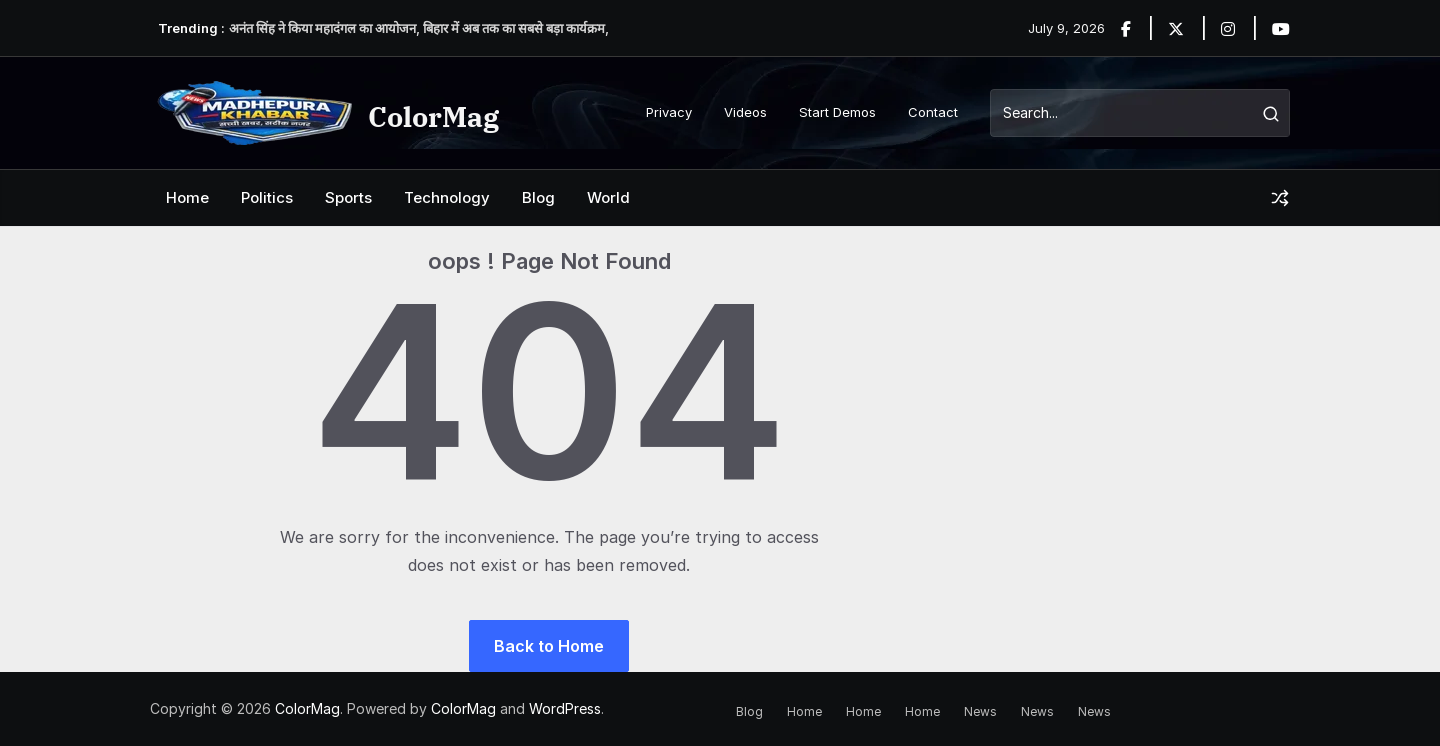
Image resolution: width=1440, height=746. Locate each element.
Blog (538, 197)
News (980, 711)
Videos (745, 112)
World (608, 197)
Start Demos (837, 112)
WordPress (565, 708)
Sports (348, 197)
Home (187, 197)
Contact (933, 112)
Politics (267, 197)
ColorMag (433, 116)
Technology (447, 197)
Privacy (669, 112)
